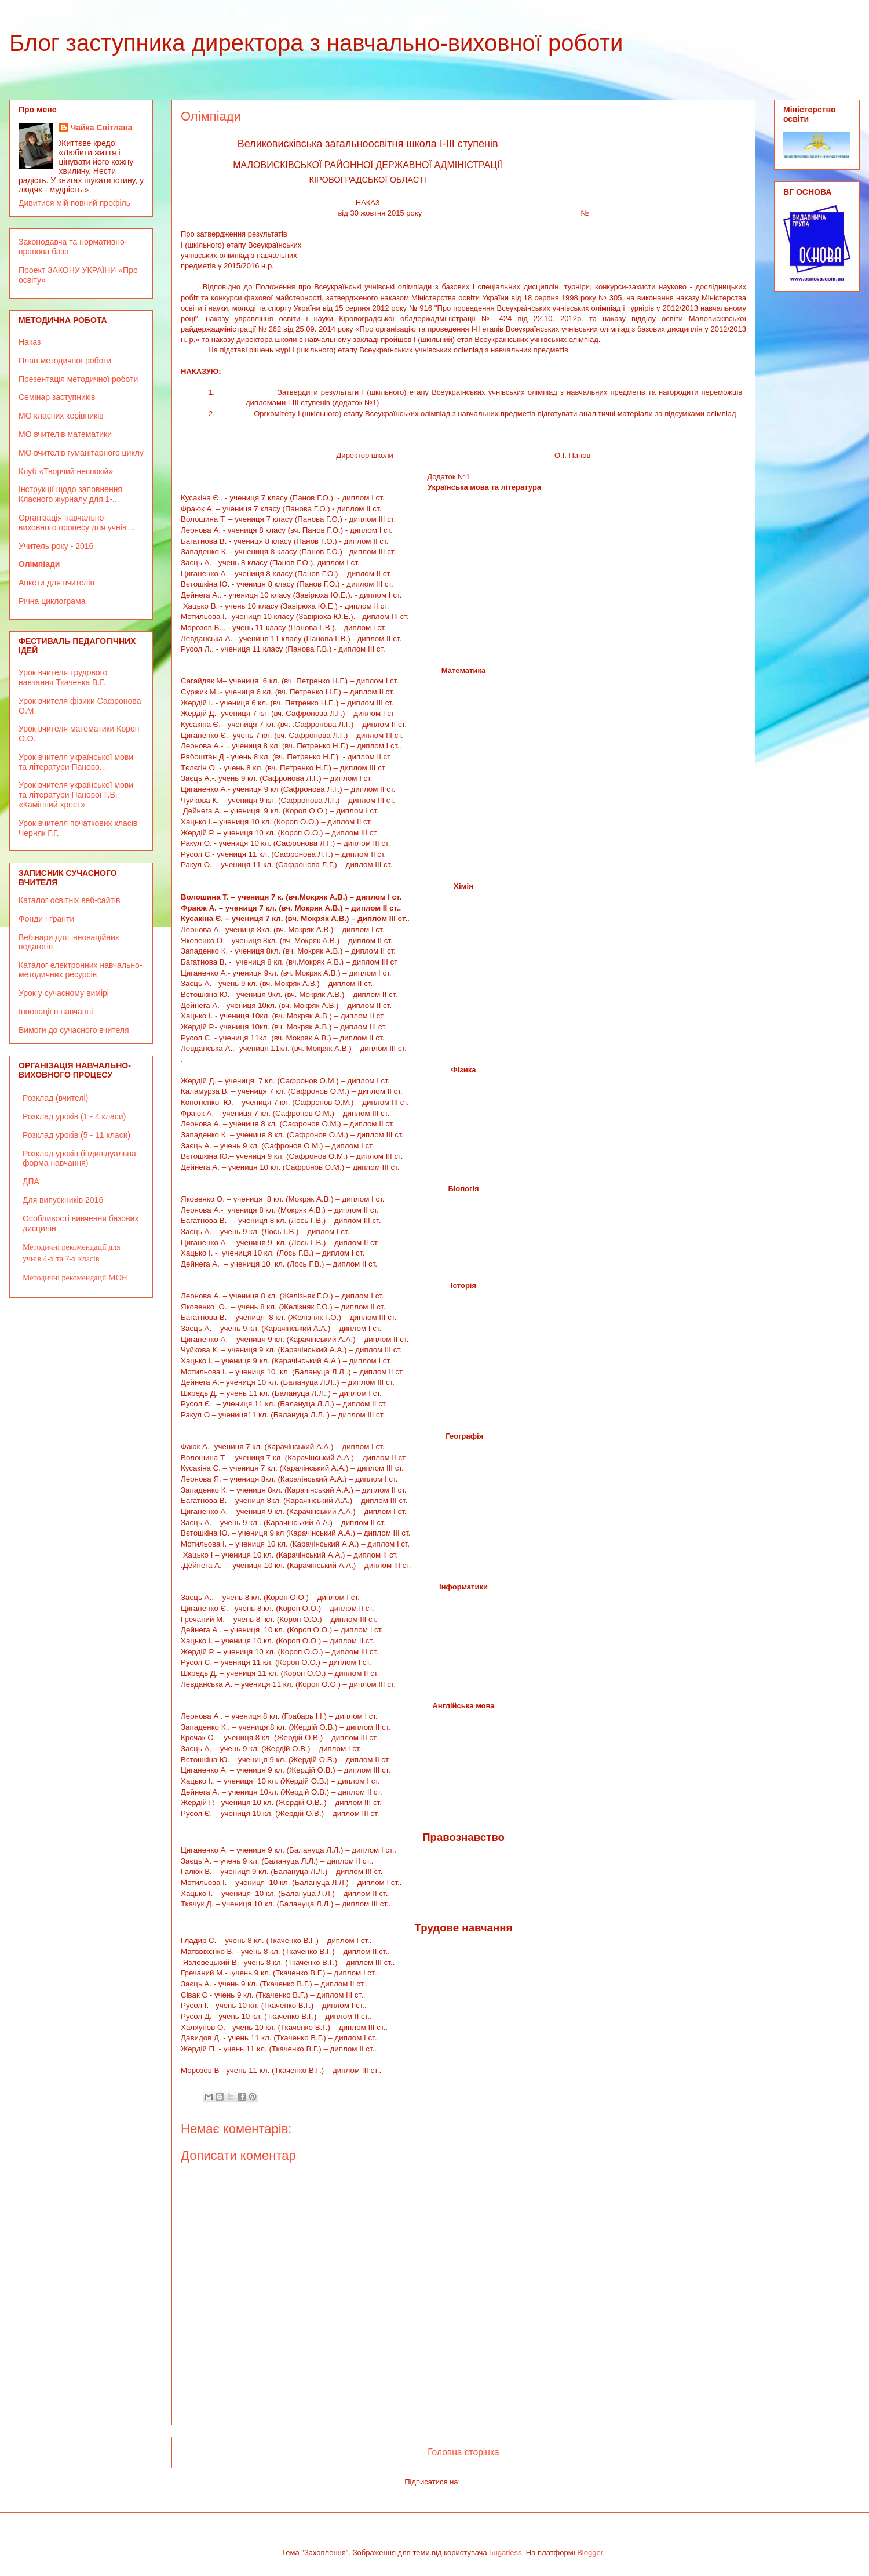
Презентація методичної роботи (78, 379)
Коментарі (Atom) (492, 2481)
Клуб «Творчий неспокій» (66, 471)
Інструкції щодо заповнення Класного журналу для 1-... (70, 494)
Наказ (30, 342)
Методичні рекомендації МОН (75, 1278)
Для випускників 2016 (63, 1200)
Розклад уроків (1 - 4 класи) (74, 1116)
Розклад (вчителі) (55, 1098)
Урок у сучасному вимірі (64, 993)
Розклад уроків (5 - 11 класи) (76, 1135)
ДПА (31, 1181)
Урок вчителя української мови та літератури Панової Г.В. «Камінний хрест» (76, 794)
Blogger (590, 2552)
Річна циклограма (52, 601)
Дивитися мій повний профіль (74, 203)
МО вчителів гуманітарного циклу (81, 452)
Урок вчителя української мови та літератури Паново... (76, 762)
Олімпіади (39, 564)
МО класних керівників (61, 415)
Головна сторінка (463, 2452)
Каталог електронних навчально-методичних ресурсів (81, 969)
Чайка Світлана (102, 127)
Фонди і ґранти (46, 918)
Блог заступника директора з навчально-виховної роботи (316, 43)
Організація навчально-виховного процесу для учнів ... (77, 522)
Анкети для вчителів (56, 582)
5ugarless (505, 2552)
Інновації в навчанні (56, 1011)
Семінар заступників (57, 397)
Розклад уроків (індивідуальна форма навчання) (79, 1158)
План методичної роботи (65, 360)
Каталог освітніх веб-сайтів (69, 900)
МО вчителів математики (65, 434)
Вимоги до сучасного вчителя (74, 1030)
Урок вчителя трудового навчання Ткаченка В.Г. (63, 677)
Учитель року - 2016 (56, 546)
